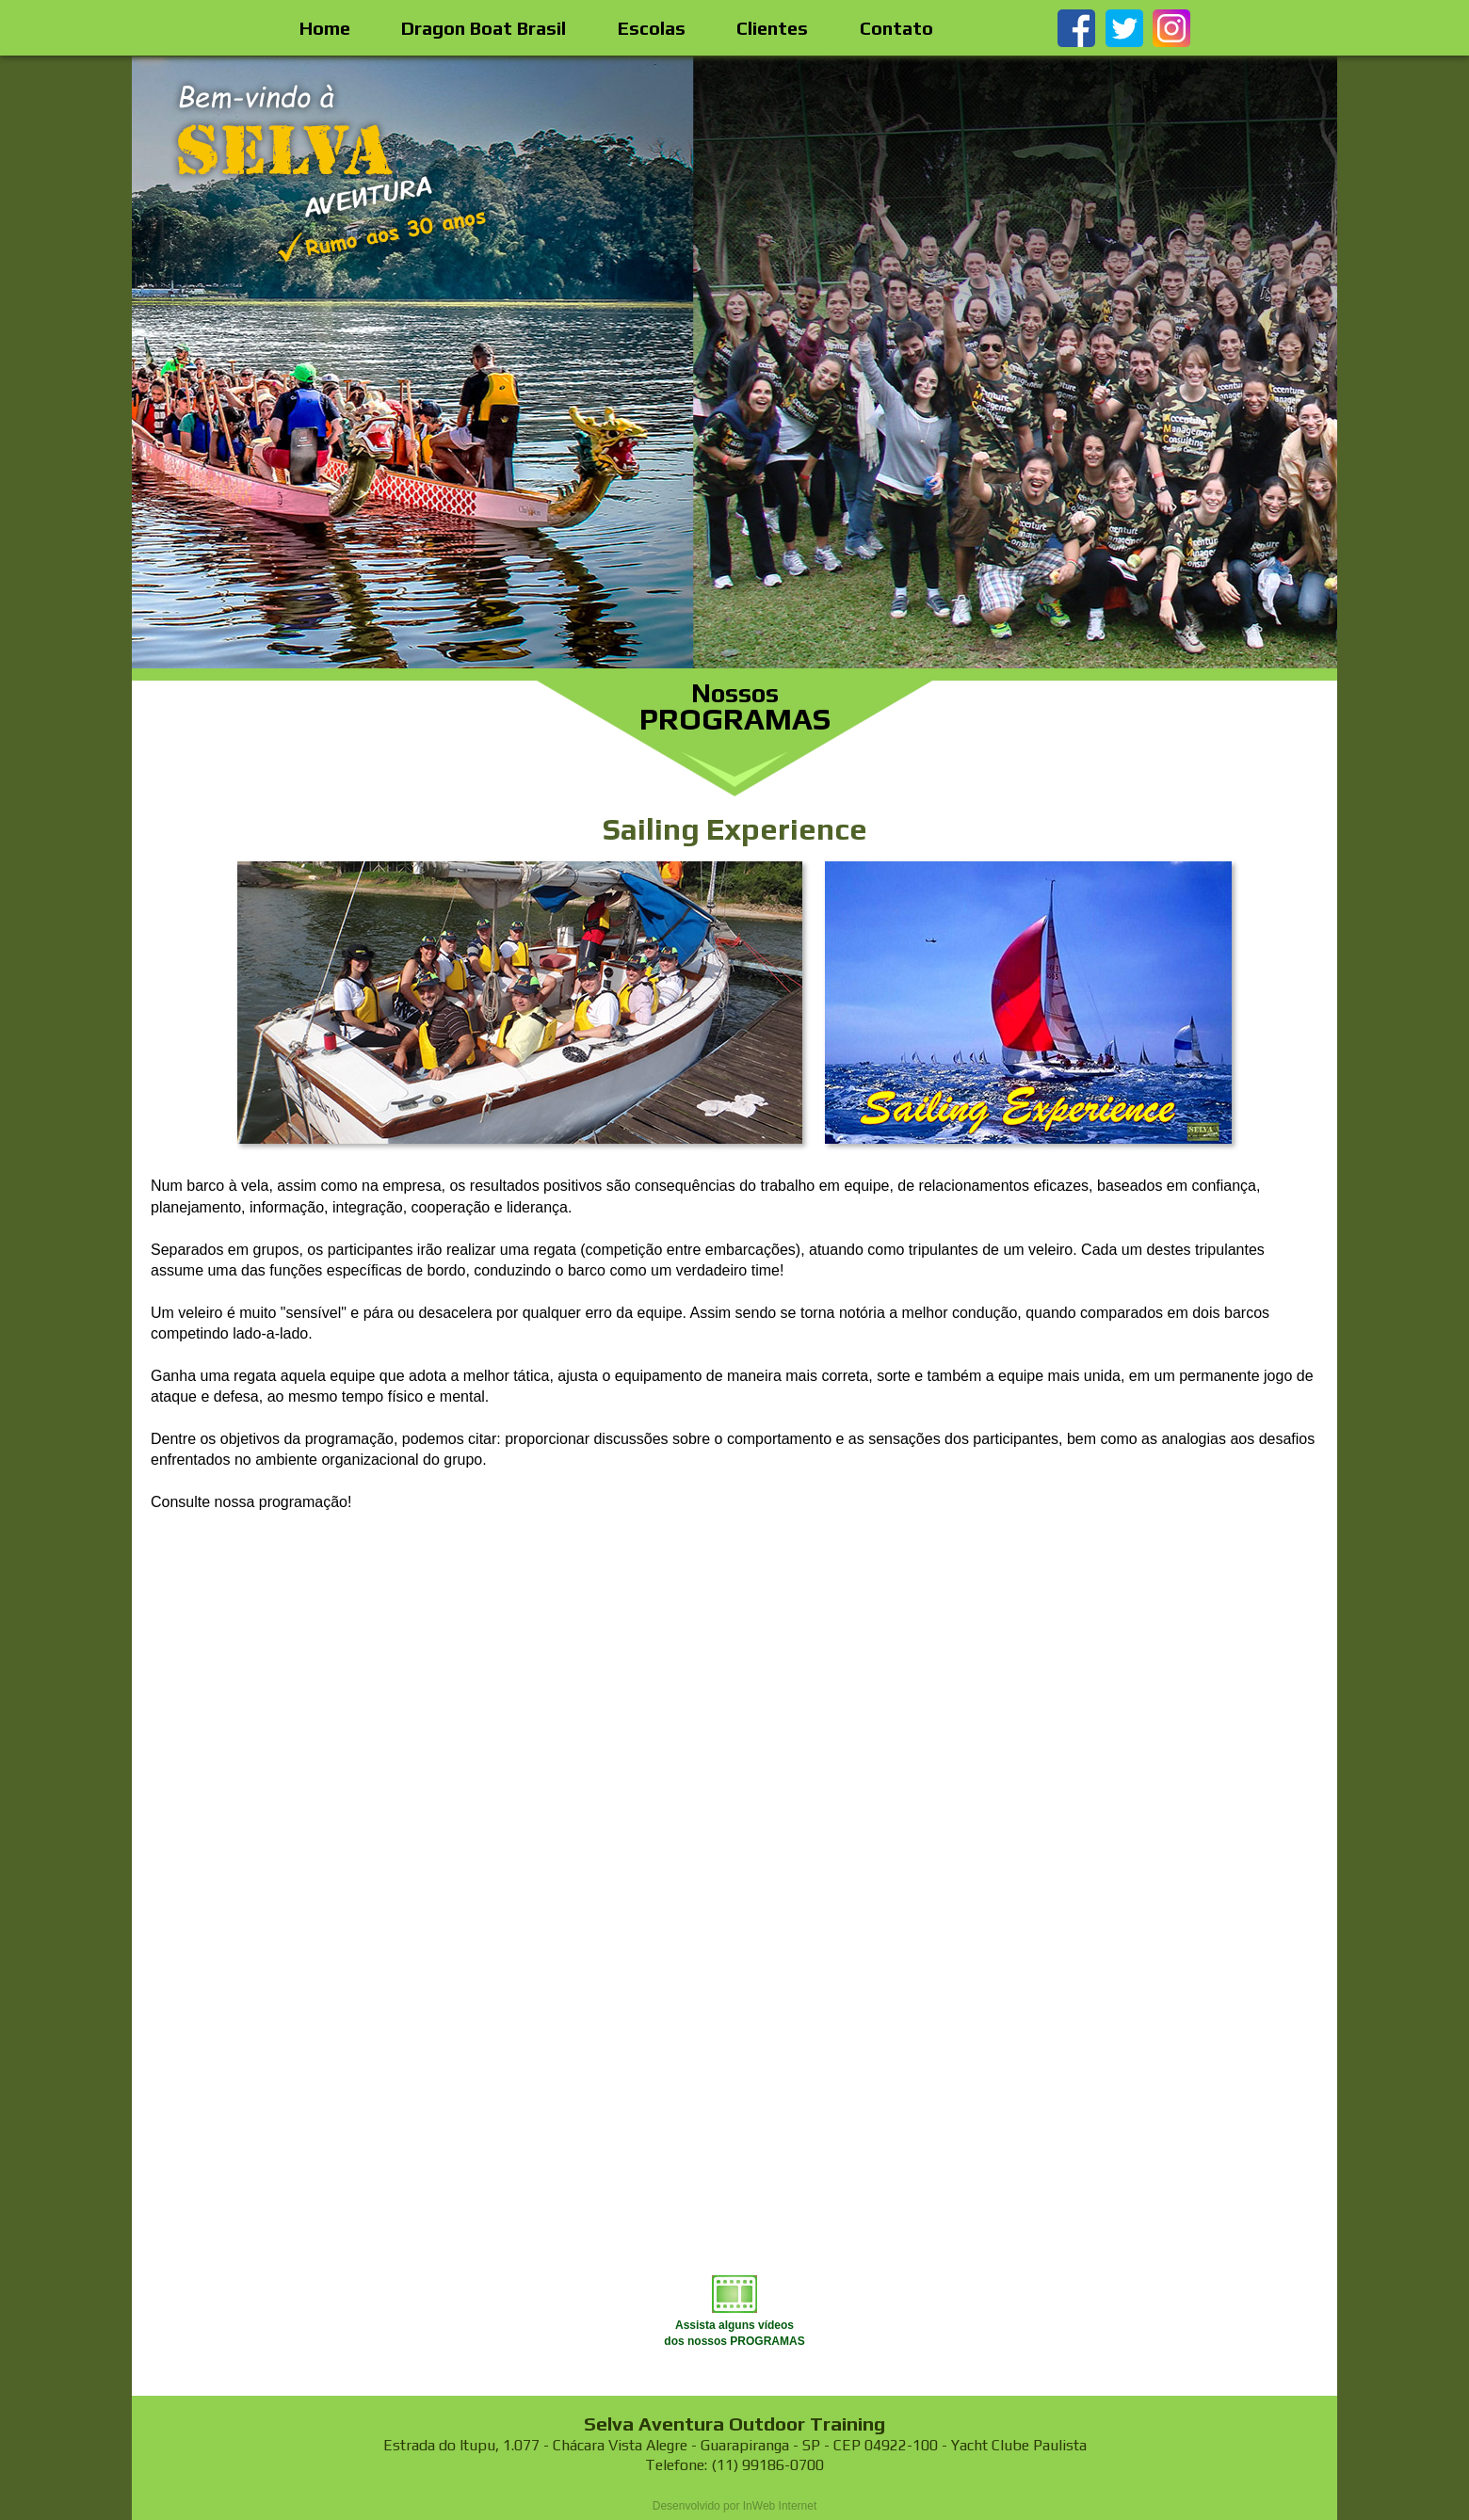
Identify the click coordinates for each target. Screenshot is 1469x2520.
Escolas (652, 28)
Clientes (772, 28)
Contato (896, 28)
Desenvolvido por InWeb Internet (735, 2505)
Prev (156, 362)
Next (1313, 362)
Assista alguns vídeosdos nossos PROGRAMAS (734, 2325)
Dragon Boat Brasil (483, 28)
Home (324, 28)
